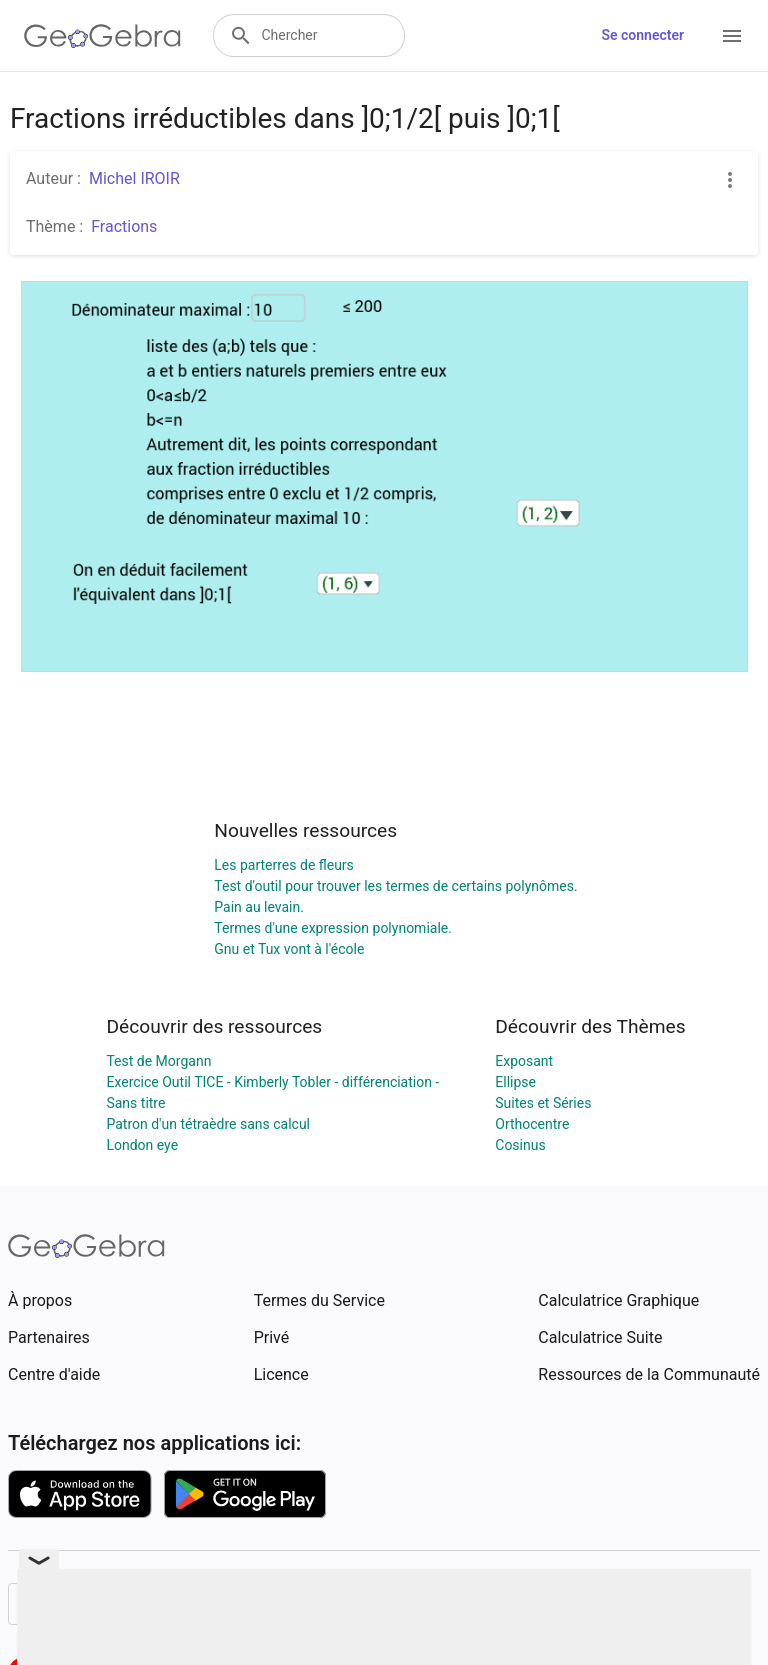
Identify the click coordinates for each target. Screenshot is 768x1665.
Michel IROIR (134, 178)
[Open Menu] (732, 36)
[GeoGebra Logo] (102, 36)
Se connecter (642, 35)
